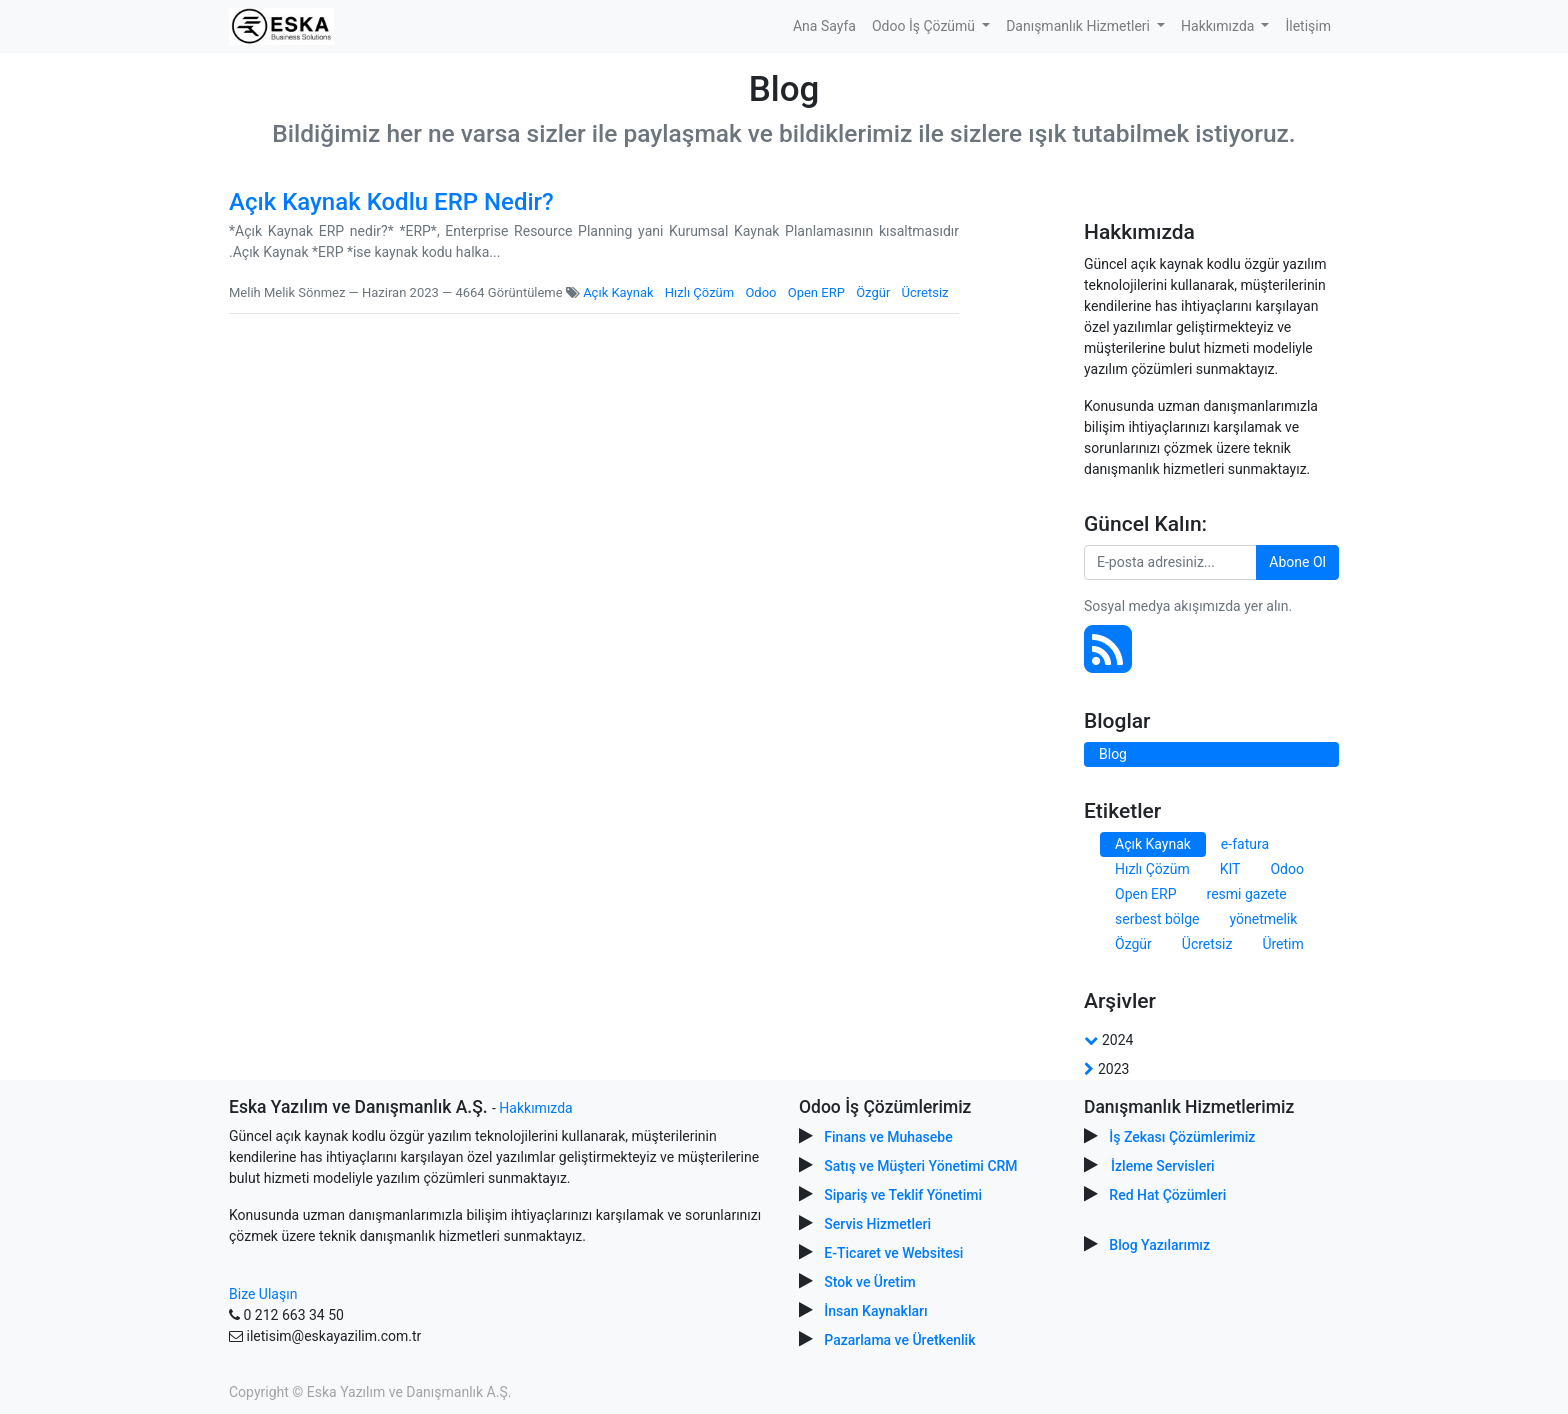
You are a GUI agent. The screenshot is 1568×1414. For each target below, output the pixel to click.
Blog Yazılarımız (1159, 1245)
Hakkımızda (535, 1108)
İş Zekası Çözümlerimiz (1182, 1137)
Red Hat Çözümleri (1167, 1195)
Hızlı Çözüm (699, 292)
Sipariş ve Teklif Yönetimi (903, 1195)
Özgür (873, 292)
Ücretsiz (925, 292)
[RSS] (1108, 659)
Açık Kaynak (618, 292)
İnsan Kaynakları (875, 1311)
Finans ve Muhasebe (888, 1137)
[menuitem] (824, 26)
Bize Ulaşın (263, 1294)
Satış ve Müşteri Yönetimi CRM (920, 1166)
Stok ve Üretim (869, 1282)
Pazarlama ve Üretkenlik (899, 1340)
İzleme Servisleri (1163, 1166)
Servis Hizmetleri (877, 1224)
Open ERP (816, 292)
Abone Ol (1297, 562)
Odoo (760, 292)
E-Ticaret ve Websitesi (893, 1253)
